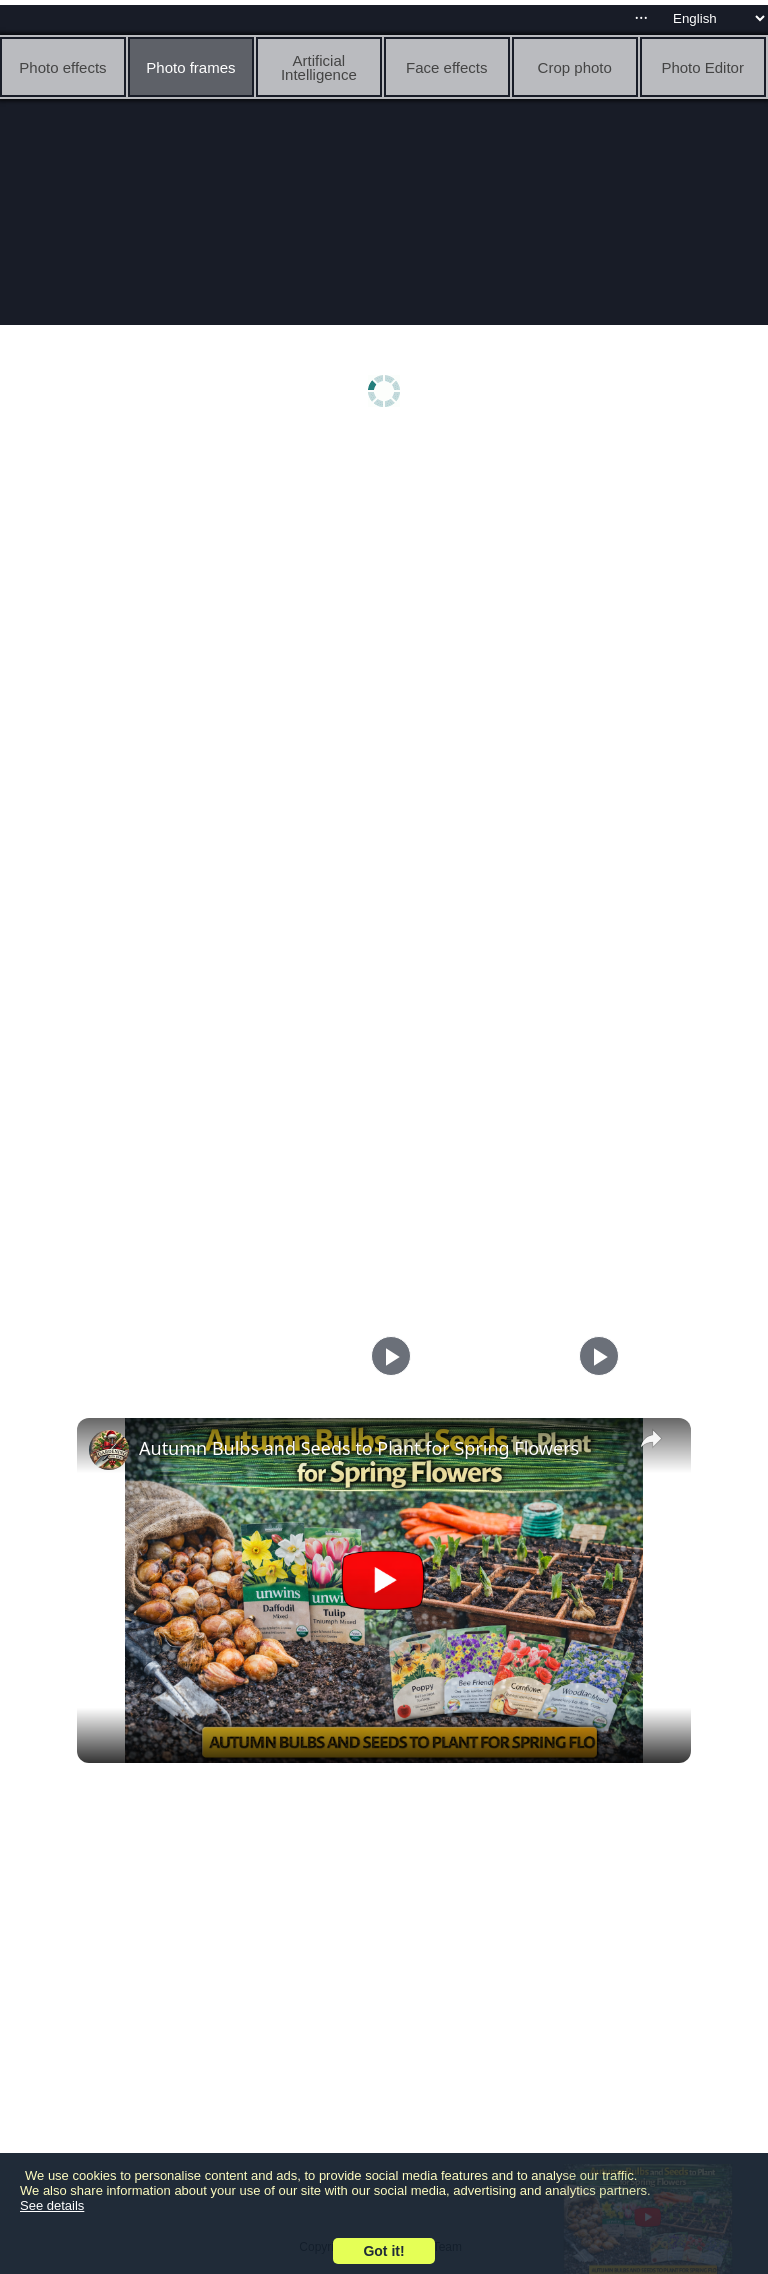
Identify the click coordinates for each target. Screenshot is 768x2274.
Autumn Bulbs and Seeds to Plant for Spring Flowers (359, 1448)
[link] (109, 1450)
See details (52, 2205)
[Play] (594, 1356)
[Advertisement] (384, 597)
